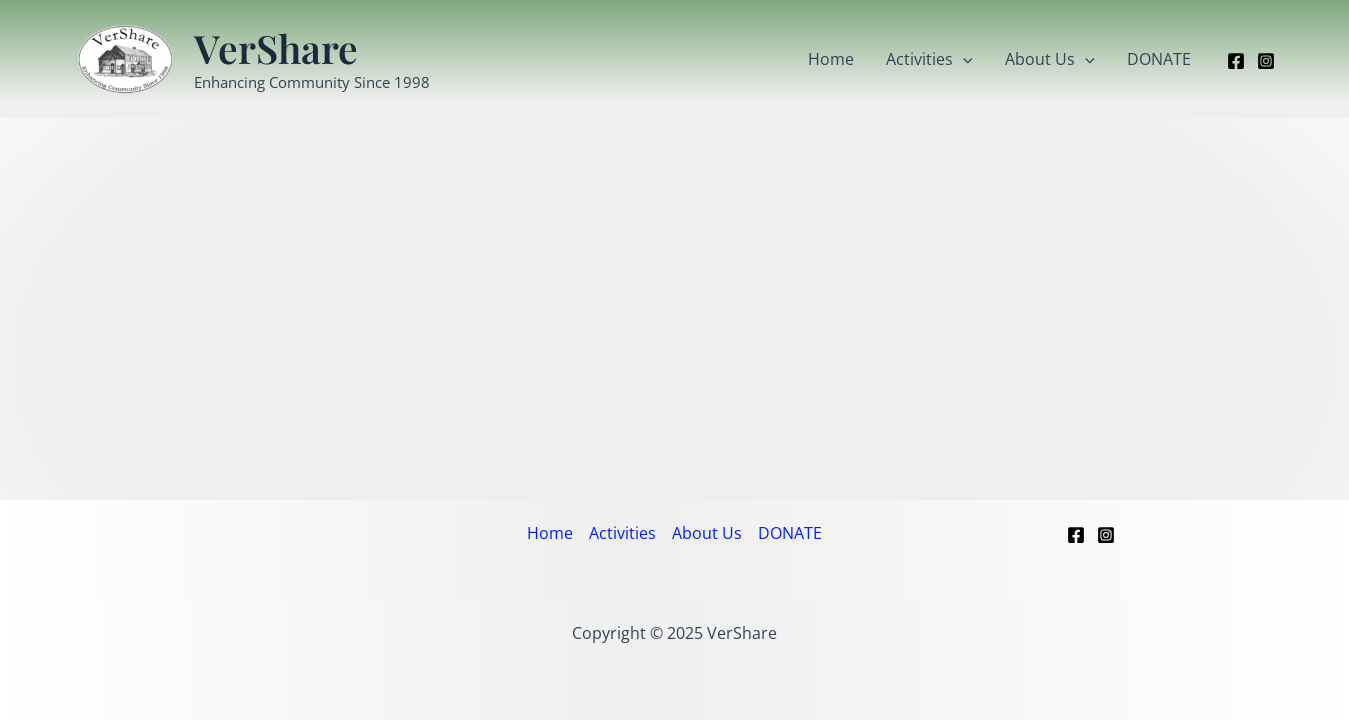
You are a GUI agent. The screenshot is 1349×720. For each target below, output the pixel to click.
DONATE (1159, 59)
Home (831, 59)
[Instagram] (1266, 61)
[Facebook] (1236, 61)
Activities (929, 59)
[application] (963, 59)
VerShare (276, 48)
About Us (1050, 59)
